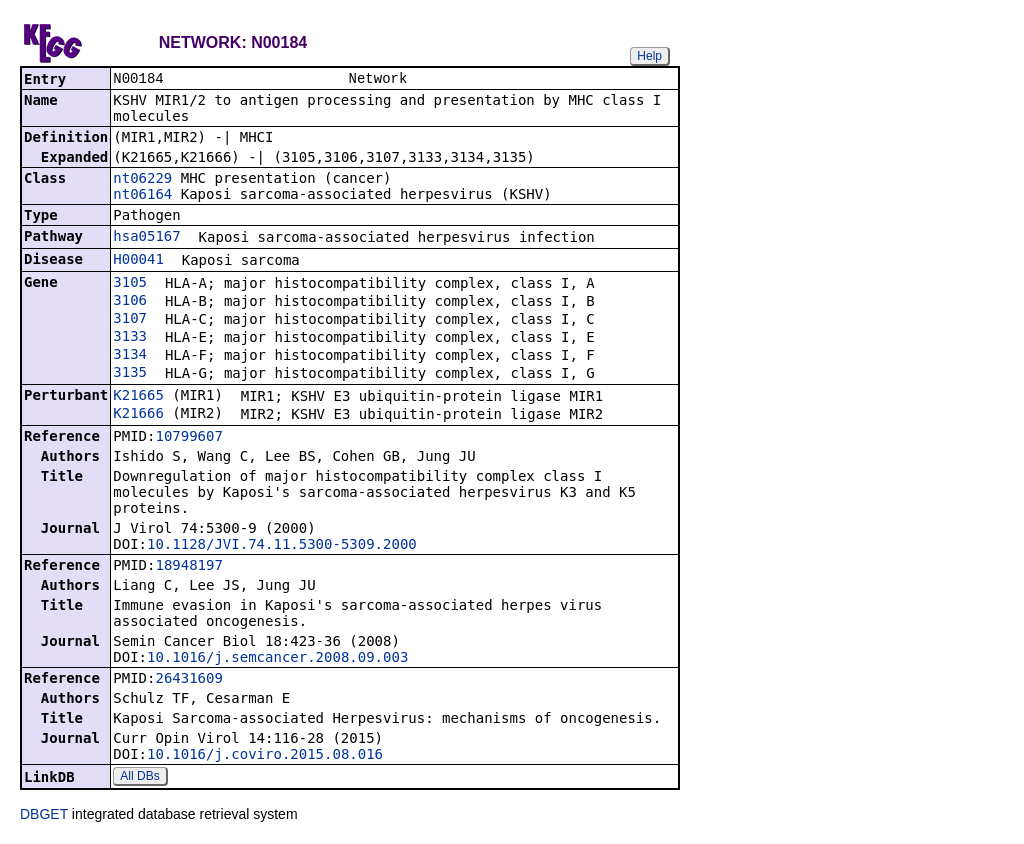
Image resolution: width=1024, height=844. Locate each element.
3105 (130, 284)
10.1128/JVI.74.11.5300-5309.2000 (282, 546)
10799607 (188, 438)
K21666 (138, 415)
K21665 (138, 397)
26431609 (188, 680)
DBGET (44, 816)
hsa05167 (146, 238)
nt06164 (142, 196)
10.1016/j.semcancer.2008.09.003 (277, 659)
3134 (130, 356)
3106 (130, 302)
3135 (130, 374)
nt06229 (142, 180)
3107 (130, 320)
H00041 (138, 261)
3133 (130, 338)
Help (649, 56)
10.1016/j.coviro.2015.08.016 (265, 756)
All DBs (139, 778)
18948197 (188, 567)
